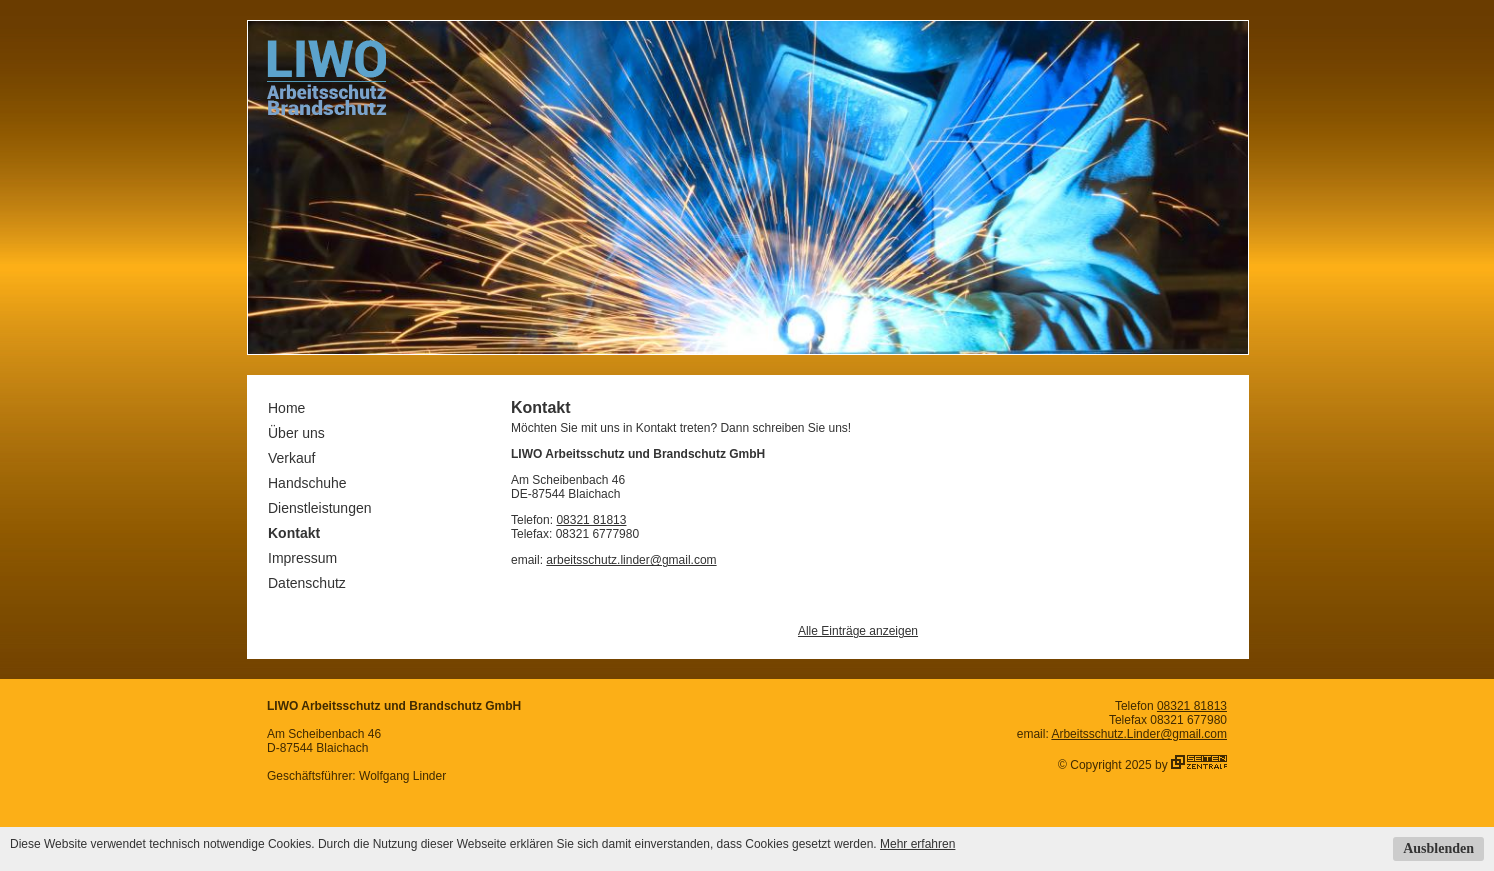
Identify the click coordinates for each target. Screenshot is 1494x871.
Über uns (296, 433)
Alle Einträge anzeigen (858, 631)
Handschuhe (307, 483)
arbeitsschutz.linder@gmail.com (631, 560)
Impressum (302, 558)
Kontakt (294, 533)
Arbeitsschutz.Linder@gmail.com (1139, 734)
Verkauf (291, 458)
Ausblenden (1438, 848)
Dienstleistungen (320, 508)
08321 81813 (591, 520)
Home (286, 408)
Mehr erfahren (917, 844)
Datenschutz (307, 583)
